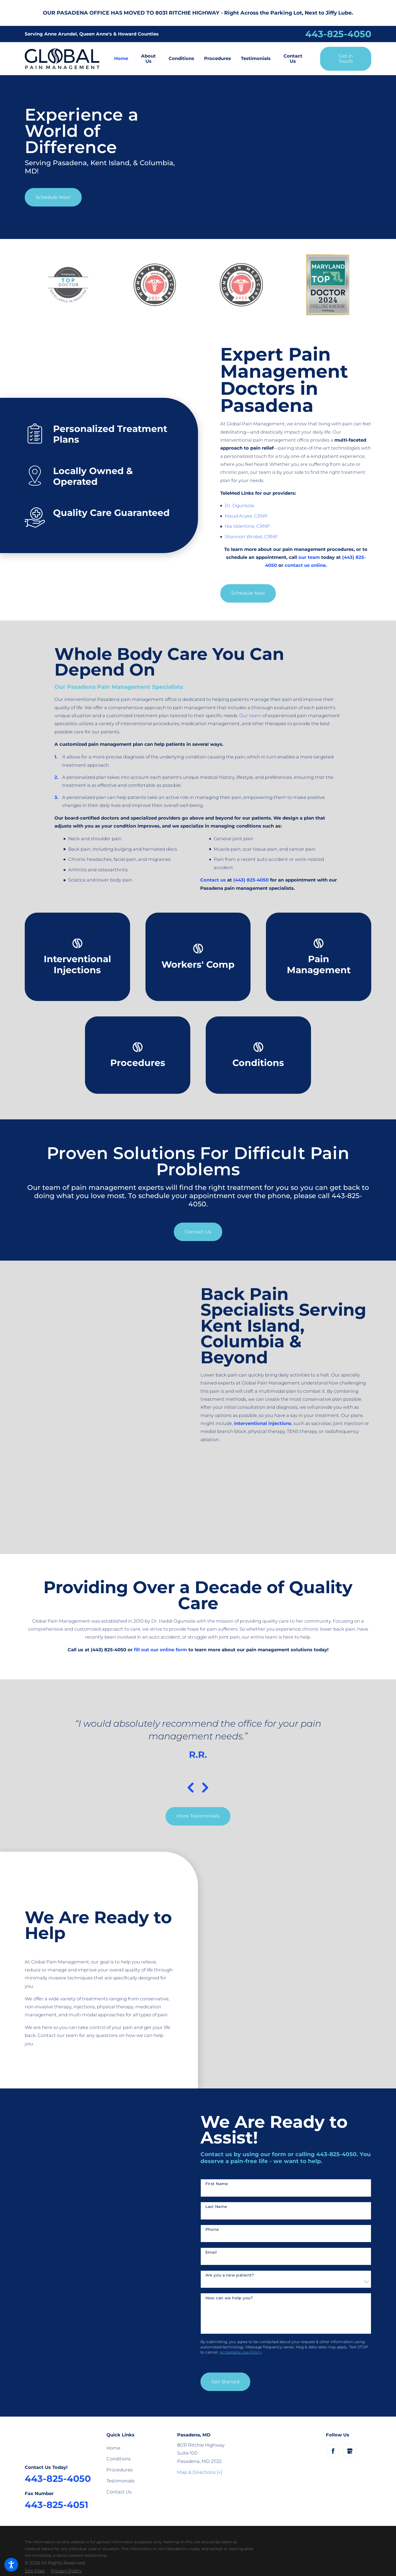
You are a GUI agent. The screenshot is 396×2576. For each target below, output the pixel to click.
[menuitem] (123, 58)
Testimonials (120, 2480)
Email (211, 2252)
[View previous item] (191, 1787)
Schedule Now (248, 593)
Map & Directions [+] (199, 2472)
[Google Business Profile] (350, 2451)
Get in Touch (346, 58)
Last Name (216, 2206)
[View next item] (205, 1787)
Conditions (118, 2458)
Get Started (225, 2381)
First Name (216, 2183)
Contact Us (198, 1231)
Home (113, 2448)
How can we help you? (229, 2298)
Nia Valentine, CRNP (247, 526)
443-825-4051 (56, 2504)
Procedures (119, 2469)
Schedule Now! (53, 197)
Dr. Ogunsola (239, 505)
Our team (250, 715)
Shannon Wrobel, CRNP (251, 536)
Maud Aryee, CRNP (246, 516)
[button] (11, 2565)
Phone (212, 2229)
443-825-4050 (338, 34)
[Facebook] (333, 2451)
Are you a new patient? (229, 2275)
